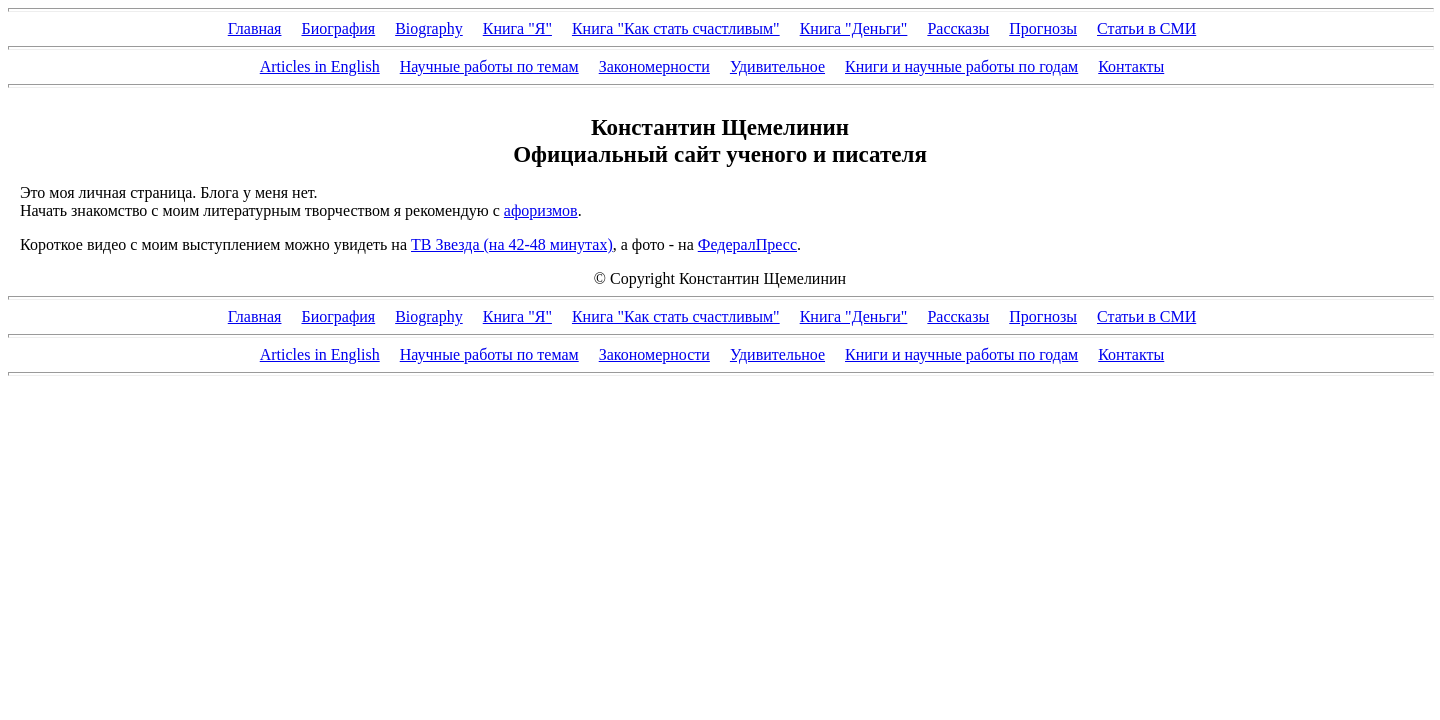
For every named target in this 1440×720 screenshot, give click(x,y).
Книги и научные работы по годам (961, 66)
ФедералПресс (747, 244)
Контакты (1131, 66)
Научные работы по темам (489, 66)
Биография (338, 28)
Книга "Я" (517, 28)
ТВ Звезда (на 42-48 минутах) (512, 244)
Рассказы (958, 28)
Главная (255, 28)
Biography (429, 28)
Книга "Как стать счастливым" (676, 28)
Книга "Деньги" (854, 28)
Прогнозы (1043, 28)
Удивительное (777, 66)
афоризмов (541, 210)
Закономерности (654, 66)
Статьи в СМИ (1146, 28)
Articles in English (320, 66)
